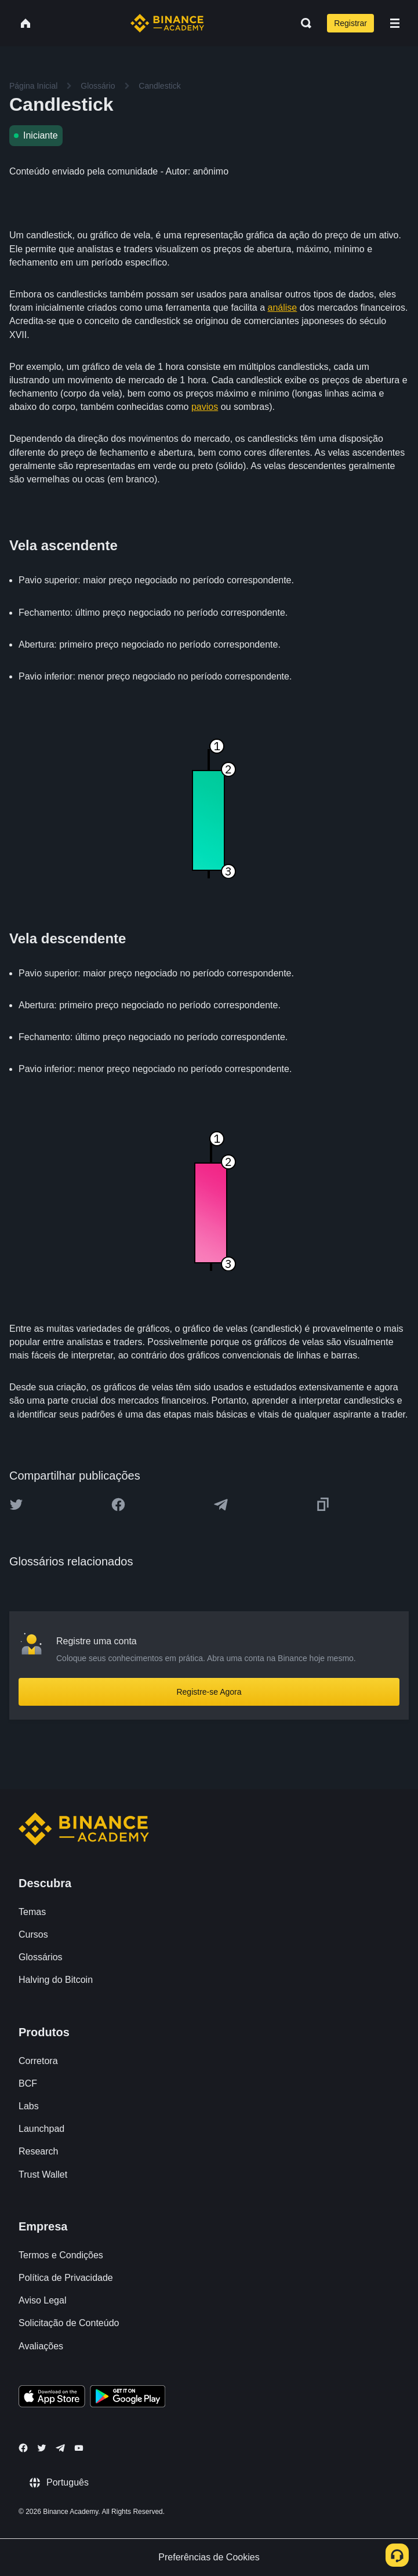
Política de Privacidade (66, 2278)
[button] (395, 23)
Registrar (350, 23)
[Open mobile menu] (395, 23)
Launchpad (41, 2129)
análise (282, 308)
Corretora (38, 2061)
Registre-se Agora (208, 1691)
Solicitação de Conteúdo (69, 2323)
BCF (28, 2083)
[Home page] (167, 23)
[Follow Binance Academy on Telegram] (60, 2448)
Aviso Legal (42, 2300)
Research (38, 2151)
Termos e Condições (61, 2255)
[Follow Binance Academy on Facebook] (23, 2448)
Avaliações (41, 2346)
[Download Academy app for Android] (127, 2398)
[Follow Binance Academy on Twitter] (41, 2447)
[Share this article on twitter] (16, 1505)
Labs (29, 2106)
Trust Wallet (43, 2174)
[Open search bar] (302, 23)
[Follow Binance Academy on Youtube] (78, 2448)
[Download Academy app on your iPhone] (52, 2398)
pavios (204, 407)
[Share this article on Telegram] (221, 1505)
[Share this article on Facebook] (118, 1505)
